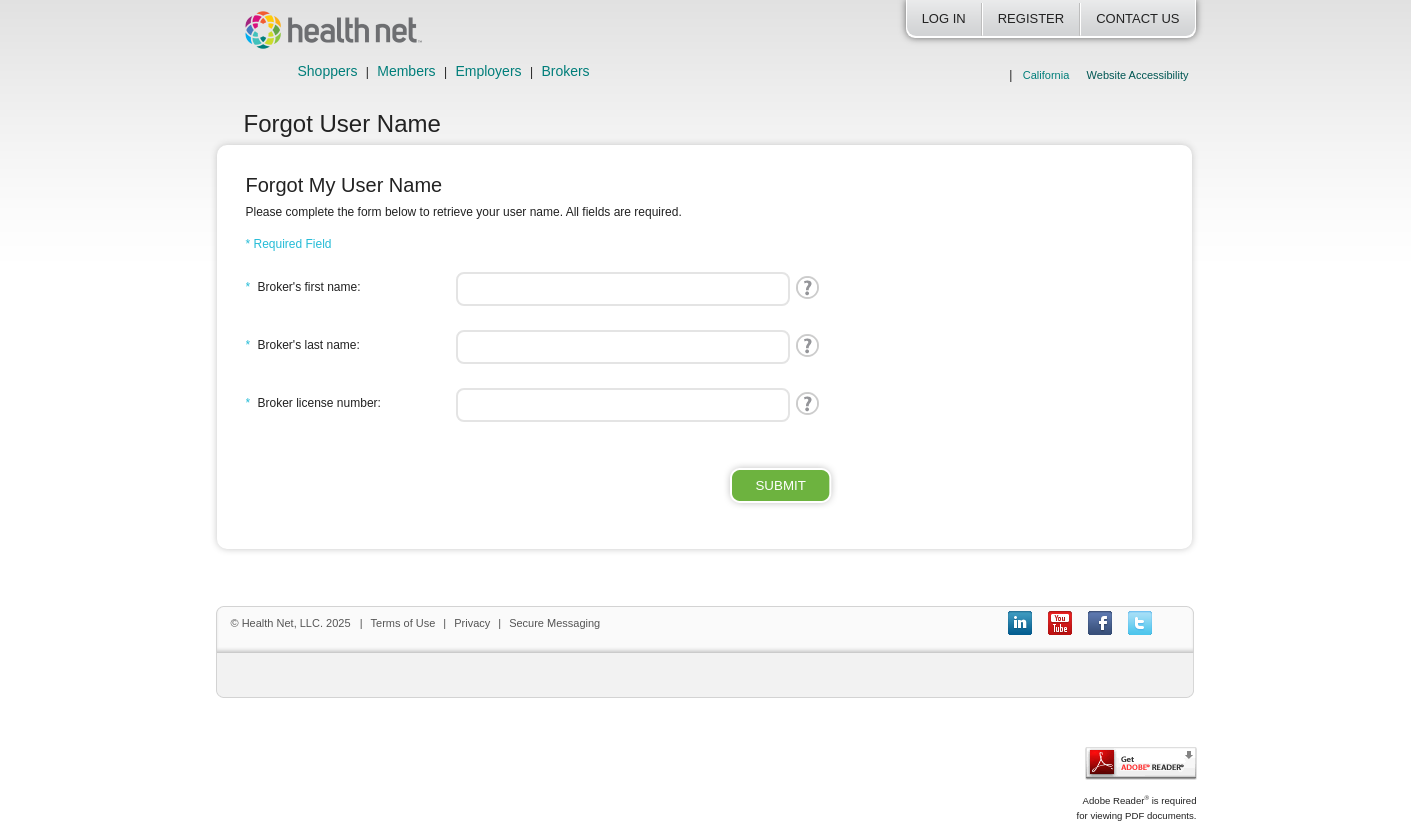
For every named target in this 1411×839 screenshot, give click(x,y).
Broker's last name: (303, 345)
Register (1031, 18)
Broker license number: (313, 403)
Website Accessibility (1138, 75)
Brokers (565, 71)
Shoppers (328, 71)
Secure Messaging (554, 623)
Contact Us (1137, 18)
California (1046, 75)
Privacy (472, 623)
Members (406, 71)
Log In (944, 18)
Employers (488, 71)
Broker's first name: (303, 287)
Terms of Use (403, 623)
